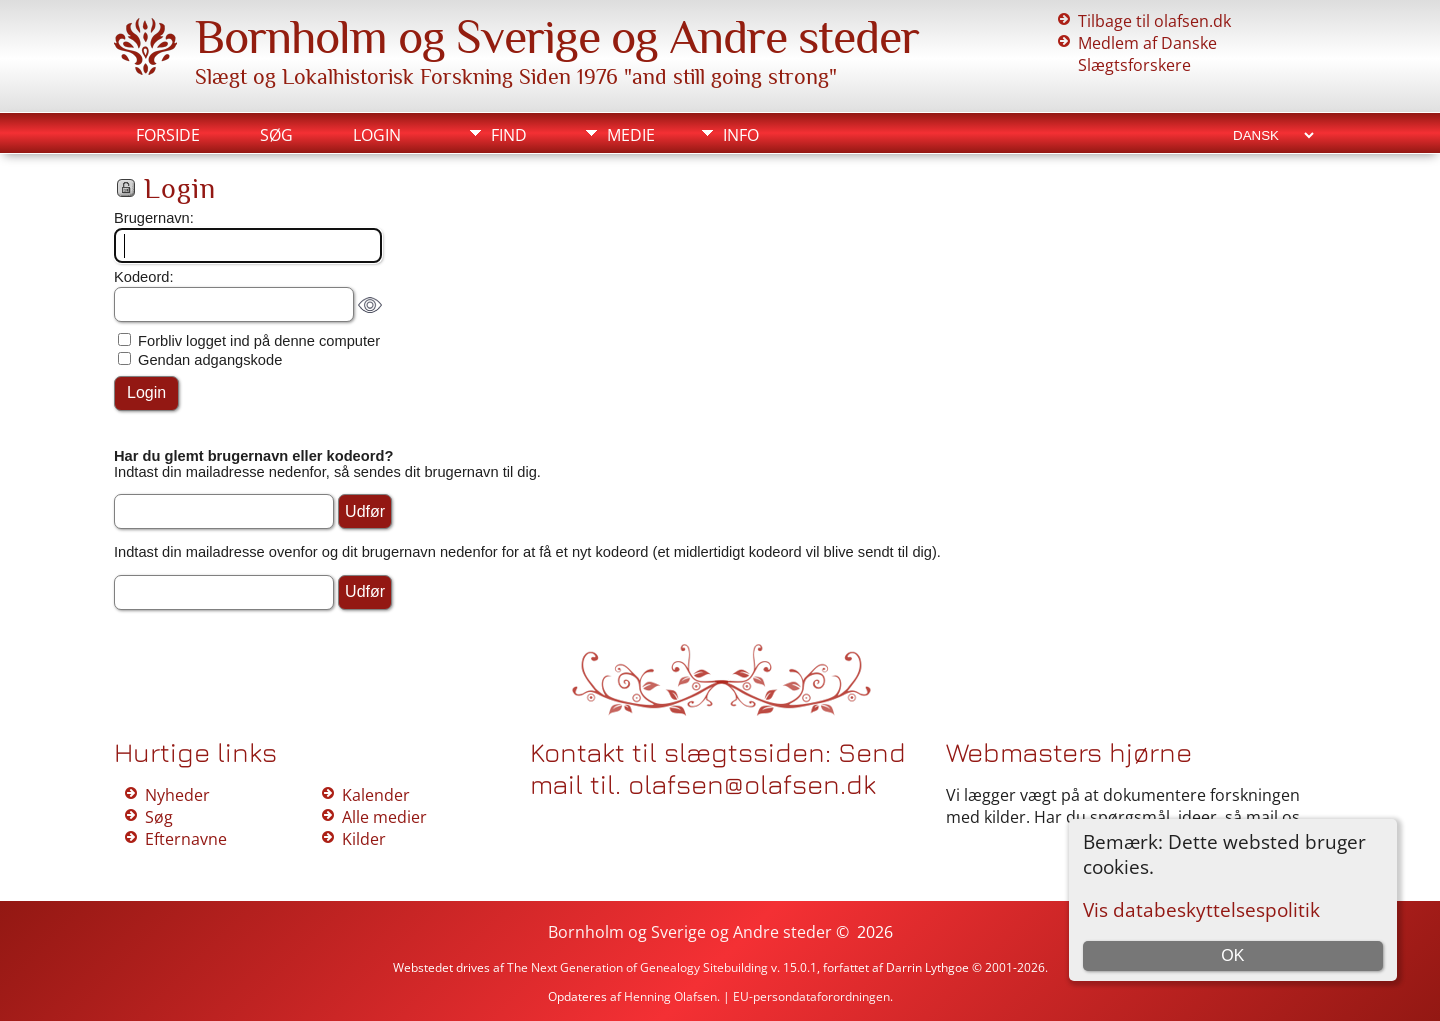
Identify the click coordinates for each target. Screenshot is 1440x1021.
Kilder (364, 839)
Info (741, 135)
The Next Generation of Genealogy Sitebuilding (637, 967)
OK (1232, 955)
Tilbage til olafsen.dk (1154, 21)
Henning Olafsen (670, 996)
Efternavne (186, 839)
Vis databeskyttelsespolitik (1201, 909)
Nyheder (177, 795)
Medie (631, 135)
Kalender (376, 795)
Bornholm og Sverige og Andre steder (557, 37)
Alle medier (384, 817)
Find (509, 135)
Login (377, 135)
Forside (168, 135)
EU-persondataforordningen (811, 996)
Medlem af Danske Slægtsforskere (1147, 54)
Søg (276, 135)
